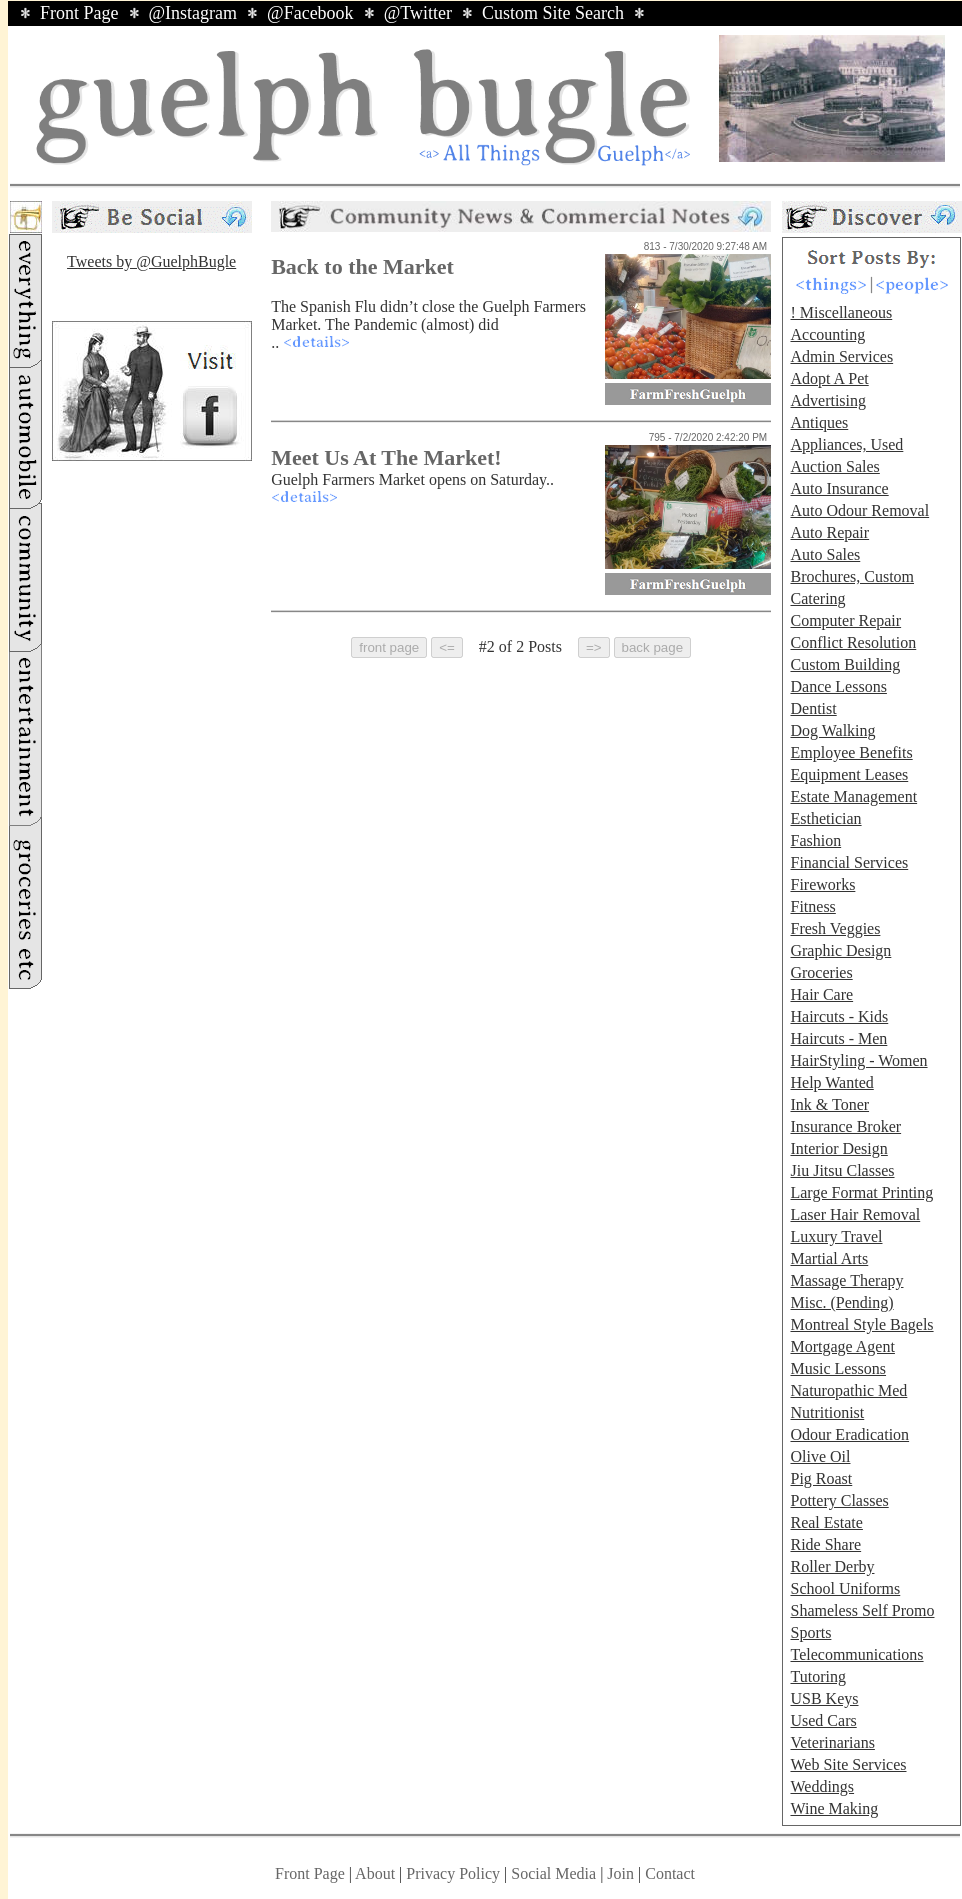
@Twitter (418, 13)
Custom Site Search (553, 13)
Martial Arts (829, 1258)
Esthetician (825, 818)
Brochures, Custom (852, 576)
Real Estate (826, 1522)
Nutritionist (827, 1412)
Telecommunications (856, 1654)
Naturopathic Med (848, 1390)
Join (622, 1873)
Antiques (819, 422)
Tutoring (817, 1676)
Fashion (815, 840)
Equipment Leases (849, 774)
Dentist (813, 708)
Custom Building (845, 664)
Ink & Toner (829, 1104)
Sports (810, 1632)
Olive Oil (820, 1456)
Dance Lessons (838, 686)
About (375, 1873)
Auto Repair (829, 532)
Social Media (553, 1873)
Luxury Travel (836, 1236)
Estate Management (853, 796)
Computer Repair (845, 620)
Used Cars (823, 1720)
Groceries (821, 972)
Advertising (828, 400)
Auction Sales (834, 466)
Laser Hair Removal (855, 1214)
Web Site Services (848, 1764)
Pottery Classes (839, 1500)
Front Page (79, 13)
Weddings (822, 1786)
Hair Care (821, 994)
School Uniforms (845, 1588)
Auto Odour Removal (859, 510)
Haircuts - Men (838, 1038)
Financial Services (849, 862)
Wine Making (834, 1808)
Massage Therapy (846, 1280)
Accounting (827, 334)
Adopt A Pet (829, 378)
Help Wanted (831, 1082)
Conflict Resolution (853, 642)
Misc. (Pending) (841, 1302)
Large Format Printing (861, 1192)
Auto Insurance (839, 488)
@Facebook (310, 13)
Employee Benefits (851, 752)
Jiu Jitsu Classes (842, 1170)
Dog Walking (832, 730)
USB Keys (824, 1698)
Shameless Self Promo (862, 1610)
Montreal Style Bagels (861, 1324)
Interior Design (838, 1148)
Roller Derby (832, 1566)
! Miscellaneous (841, 312)
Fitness (812, 906)
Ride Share (825, 1544)
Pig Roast (821, 1478)
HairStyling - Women (858, 1060)
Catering (817, 598)
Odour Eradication (849, 1434)
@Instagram (193, 13)
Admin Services (841, 356)
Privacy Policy (453, 1873)
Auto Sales (825, 554)
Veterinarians (832, 1742)
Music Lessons (838, 1368)
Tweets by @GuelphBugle (151, 261)
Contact (670, 1873)
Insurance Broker (845, 1126)
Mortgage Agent (842, 1346)
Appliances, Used (846, 444)
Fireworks (822, 884)
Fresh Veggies (835, 928)
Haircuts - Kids (839, 1016)
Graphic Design (840, 950)
